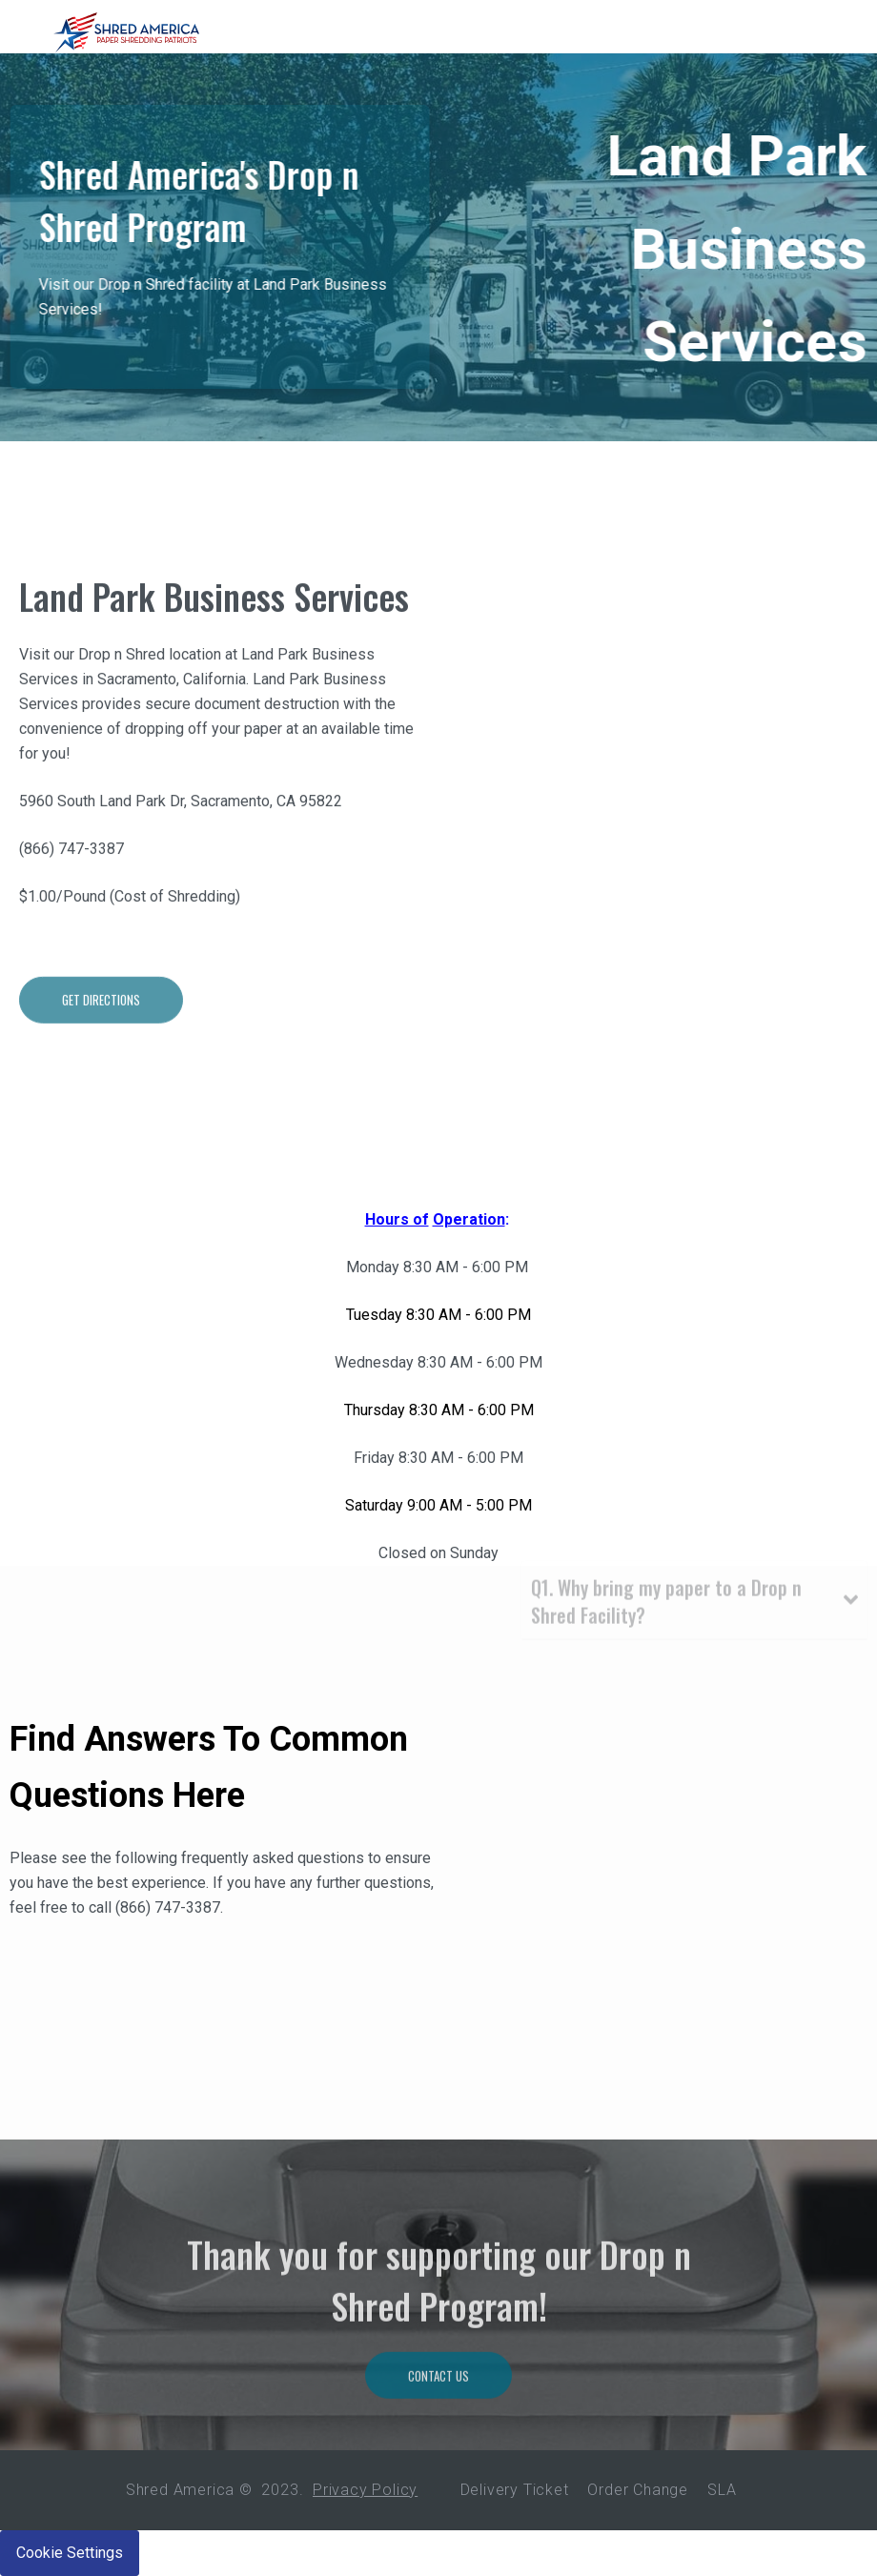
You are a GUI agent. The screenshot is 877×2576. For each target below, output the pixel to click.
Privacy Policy (365, 2490)
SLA (721, 2490)
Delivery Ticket (514, 2490)
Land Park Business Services (214, 648)
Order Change (637, 2490)
